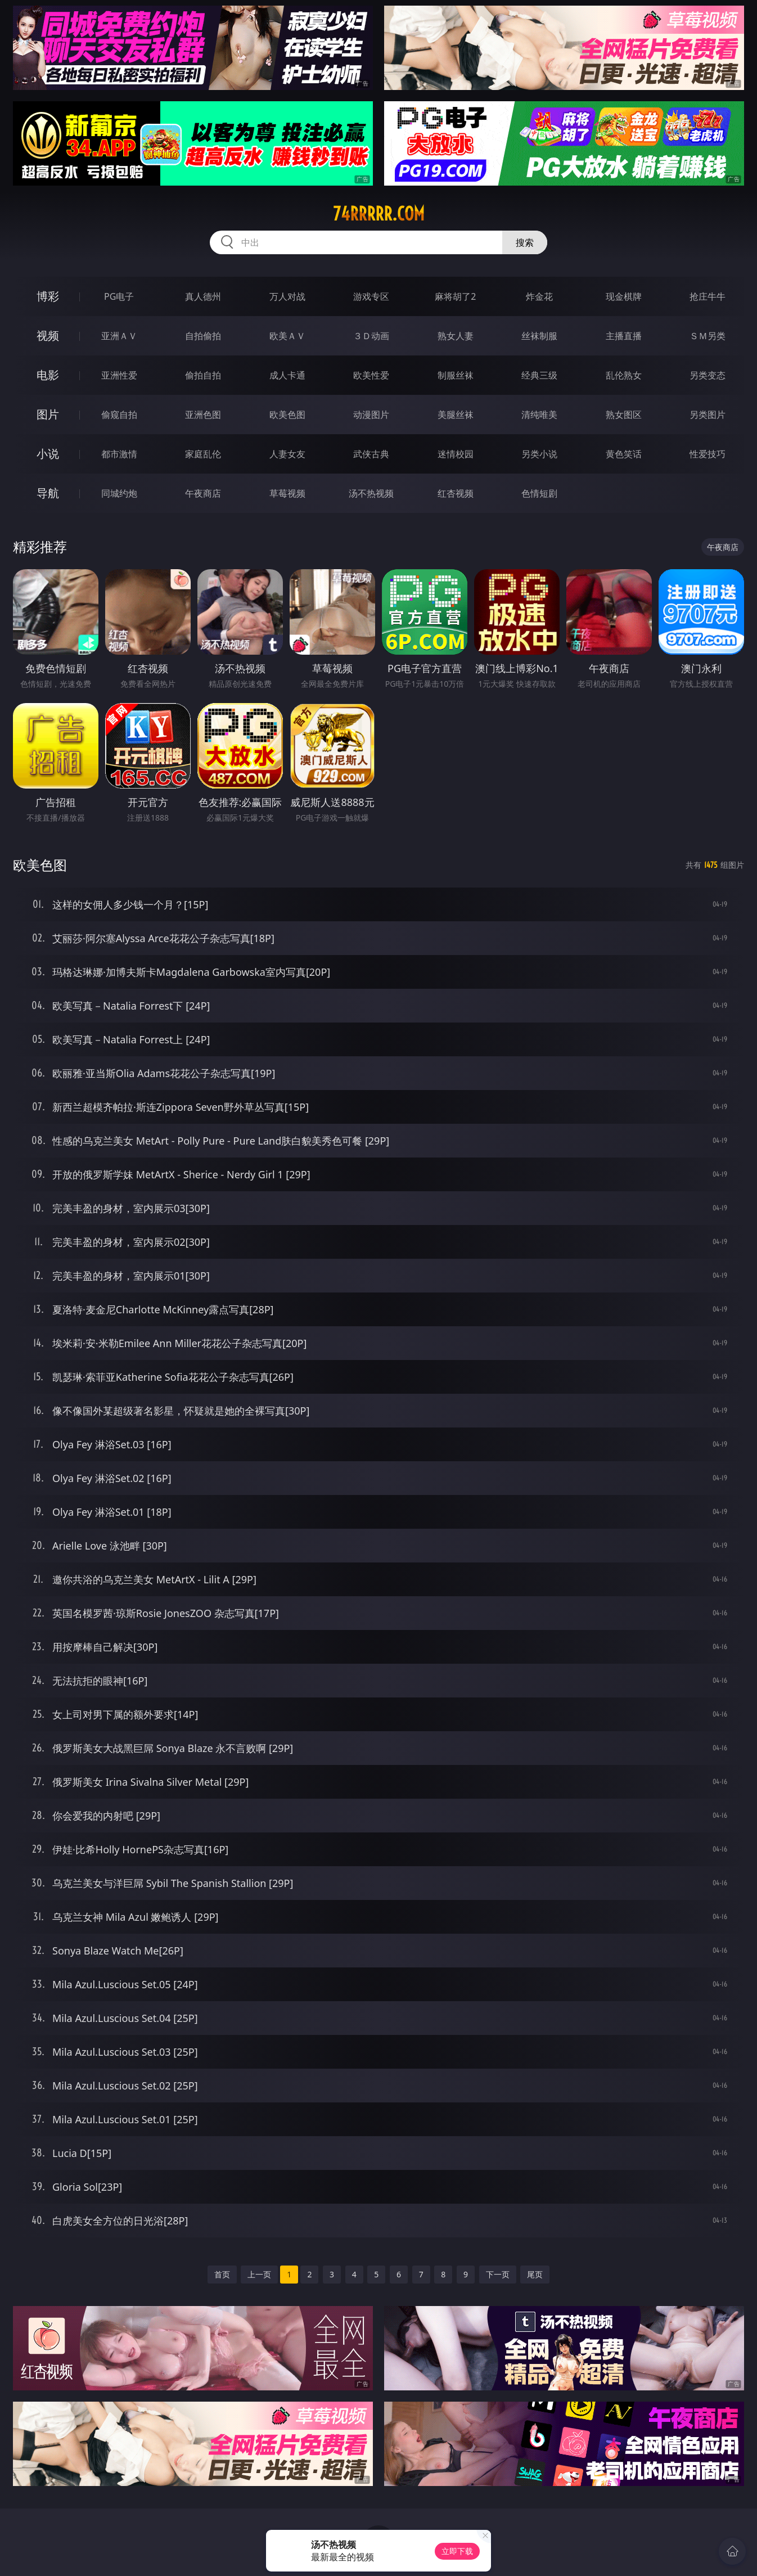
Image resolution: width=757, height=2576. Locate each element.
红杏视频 (456, 493)
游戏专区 (371, 296)
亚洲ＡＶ (119, 336)
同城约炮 (119, 493)
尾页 (535, 2274)
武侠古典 (371, 454)
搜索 (525, 242)
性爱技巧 (708, 454)
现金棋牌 (624, 296)
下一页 (498, 2274)
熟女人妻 (456, 336)
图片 (48, 414)
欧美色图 (287, 414)
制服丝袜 (456, 375)
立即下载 (457, 2551)
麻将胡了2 (455, 296)
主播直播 (624, 336)
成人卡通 (287, 375)
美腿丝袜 (456, 414)
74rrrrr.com (379, 213)
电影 (48, 374)
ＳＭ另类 (708, 336)
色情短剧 (539, 493)
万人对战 (287, 296)
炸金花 (539, 296)
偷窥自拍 (119, 414)
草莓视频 (287, 493)
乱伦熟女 (624, 375)
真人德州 (203, 296)
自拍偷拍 (203, 336)
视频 (48, 335)
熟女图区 (624, 414)
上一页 (259, 2274)
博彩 (48, 296)
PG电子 (119, 296)
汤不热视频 (371, 493)
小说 (48, 453)
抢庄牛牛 (708, 296)
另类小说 (539, 454)
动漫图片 (371, 414)
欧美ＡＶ (287, 336)
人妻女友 (287, 454)
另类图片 (708, 414)
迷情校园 (456, 454)
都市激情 (119, 454)
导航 (48, 493)
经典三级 (539, 375)
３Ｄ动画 (371, 336)
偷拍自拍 (203, 375)
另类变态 (708, 375)
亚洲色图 (203, 414)
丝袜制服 (539, 336)
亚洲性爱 (119, 375)
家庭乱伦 (203, 454)
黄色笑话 (624, 454)
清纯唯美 (539, 414)
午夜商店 (203, 493)
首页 (222, 2274)
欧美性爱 (371, 375)
